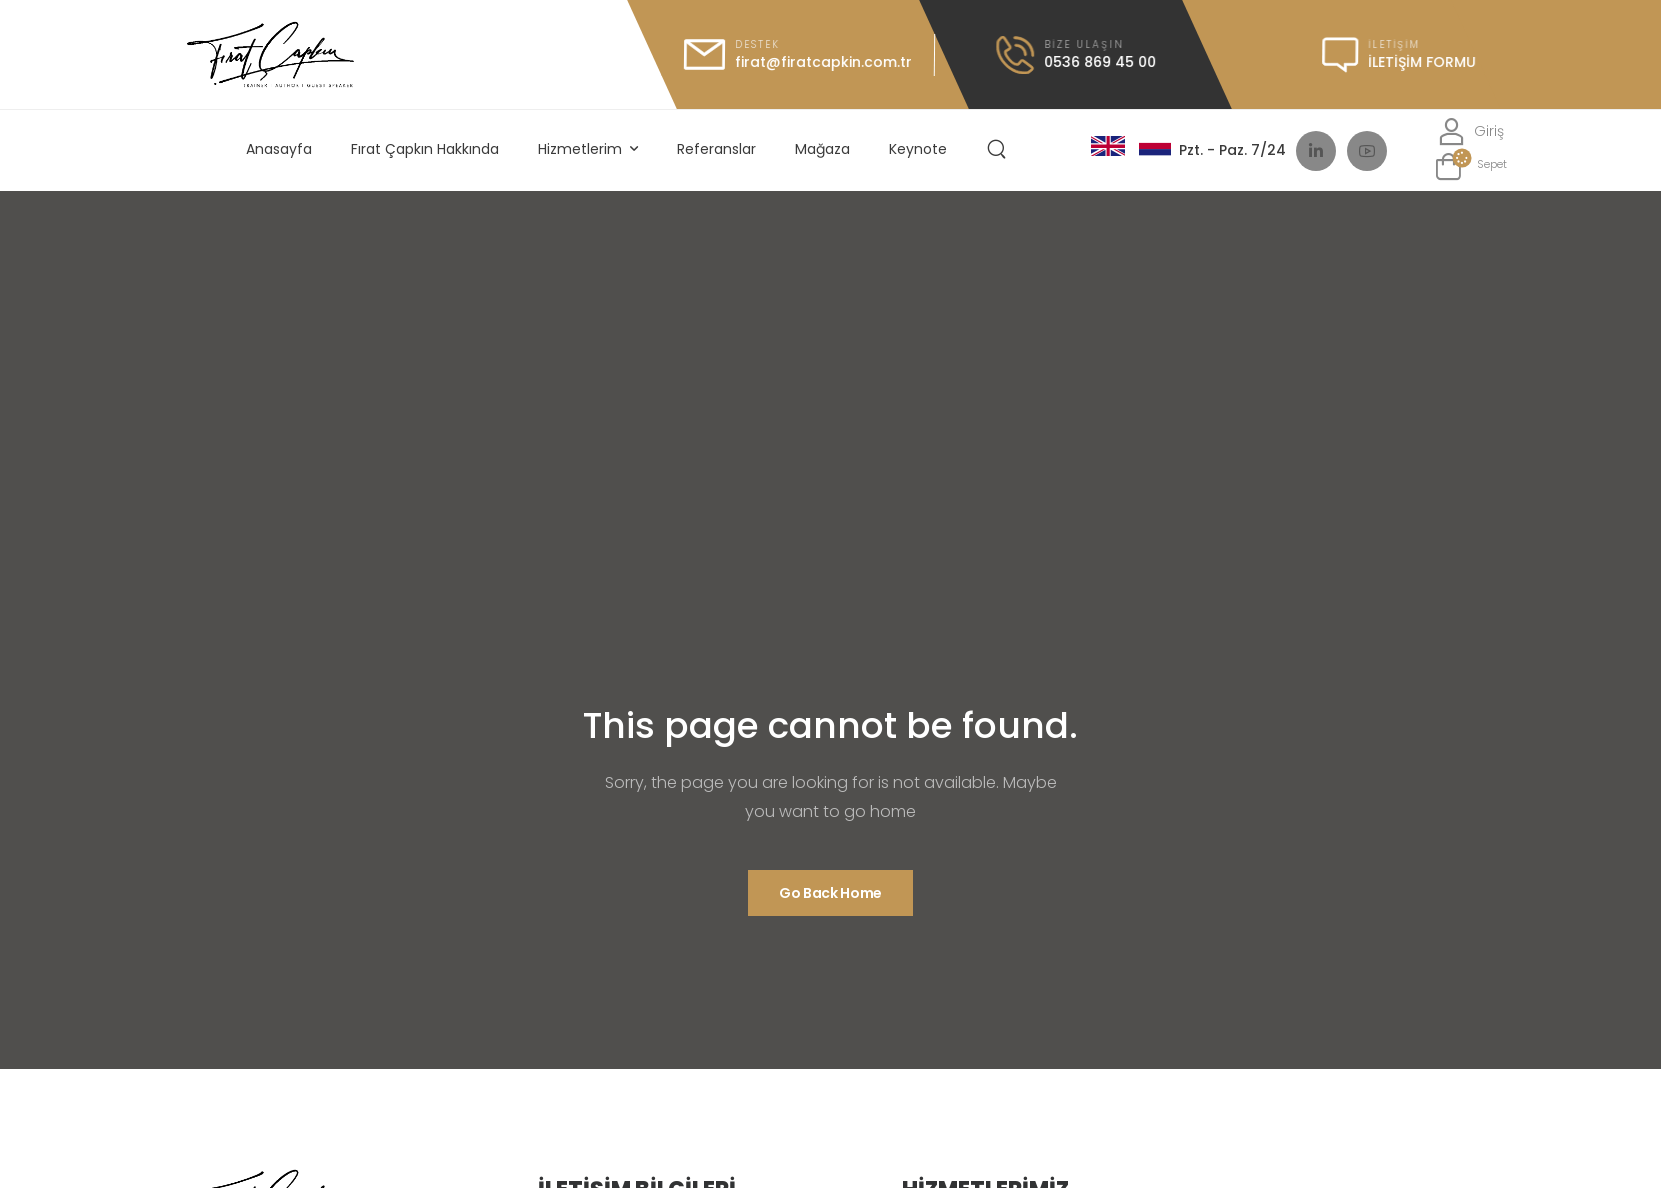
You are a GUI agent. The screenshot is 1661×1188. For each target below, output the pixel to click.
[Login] (1471, 131)
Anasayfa (279, 149)
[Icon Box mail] (797, 54)
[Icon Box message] (1398, 55)
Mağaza (822, 149)
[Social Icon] (1316, 151)
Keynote (918, 149)
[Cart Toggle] (1471, 166)
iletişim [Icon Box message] (1393, 44)
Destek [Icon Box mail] (756, 44)
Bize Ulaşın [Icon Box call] (1083, 44)
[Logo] (271, 54)
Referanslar (716, 149)
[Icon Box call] (1075, 55)
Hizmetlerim (580, 149)
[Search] (999, 150)
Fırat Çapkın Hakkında (425, 149)
